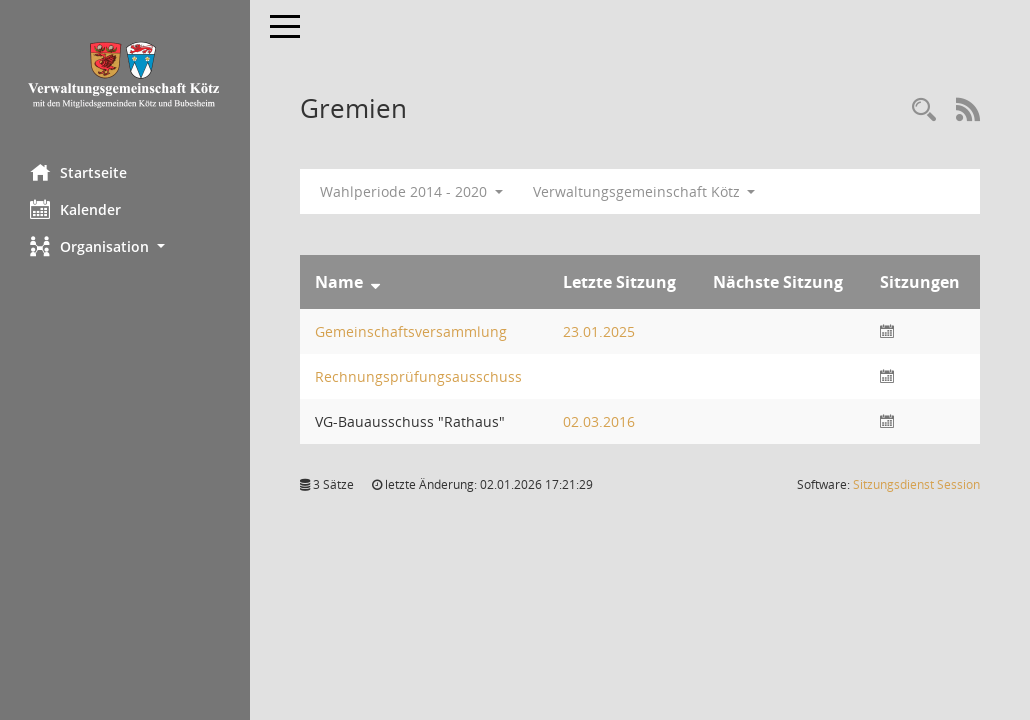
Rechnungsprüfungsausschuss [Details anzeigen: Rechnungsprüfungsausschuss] (418, 376)
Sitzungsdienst (916, 484)
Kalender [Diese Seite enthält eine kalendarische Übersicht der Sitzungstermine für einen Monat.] (75, 209)
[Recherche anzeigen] (924, 110)
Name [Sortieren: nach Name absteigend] (339, 282)
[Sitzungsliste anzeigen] (887, 331)
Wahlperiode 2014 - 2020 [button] (411, 191)
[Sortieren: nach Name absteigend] (375, 282)
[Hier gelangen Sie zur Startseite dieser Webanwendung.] (125, 74)
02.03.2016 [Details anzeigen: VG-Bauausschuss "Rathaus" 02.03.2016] (599, 421)
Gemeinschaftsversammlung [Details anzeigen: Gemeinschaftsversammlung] (411, 331)
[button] (125, 246)
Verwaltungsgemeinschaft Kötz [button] (644, 191)
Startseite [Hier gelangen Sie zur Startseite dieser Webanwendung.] (78, 172)
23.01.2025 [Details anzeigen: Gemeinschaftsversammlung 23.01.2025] (599, 331)
